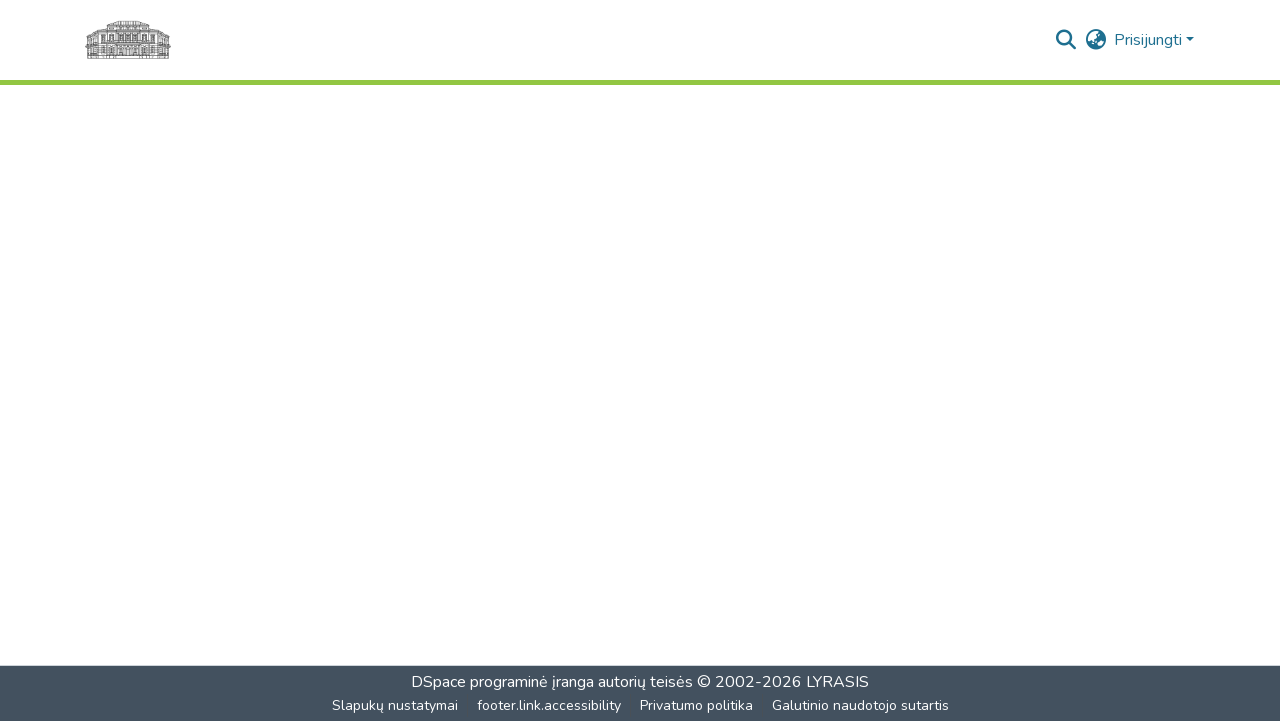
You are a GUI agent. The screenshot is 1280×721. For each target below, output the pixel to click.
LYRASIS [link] (837, 682)
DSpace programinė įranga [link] (502, 682)
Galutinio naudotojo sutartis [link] (860, 705)
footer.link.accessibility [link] (549, 705)
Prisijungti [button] (1150, 40)
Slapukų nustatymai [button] (395, 705)
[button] (1065, 40)
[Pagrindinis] (128, 40)
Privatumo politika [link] (696, 705)
